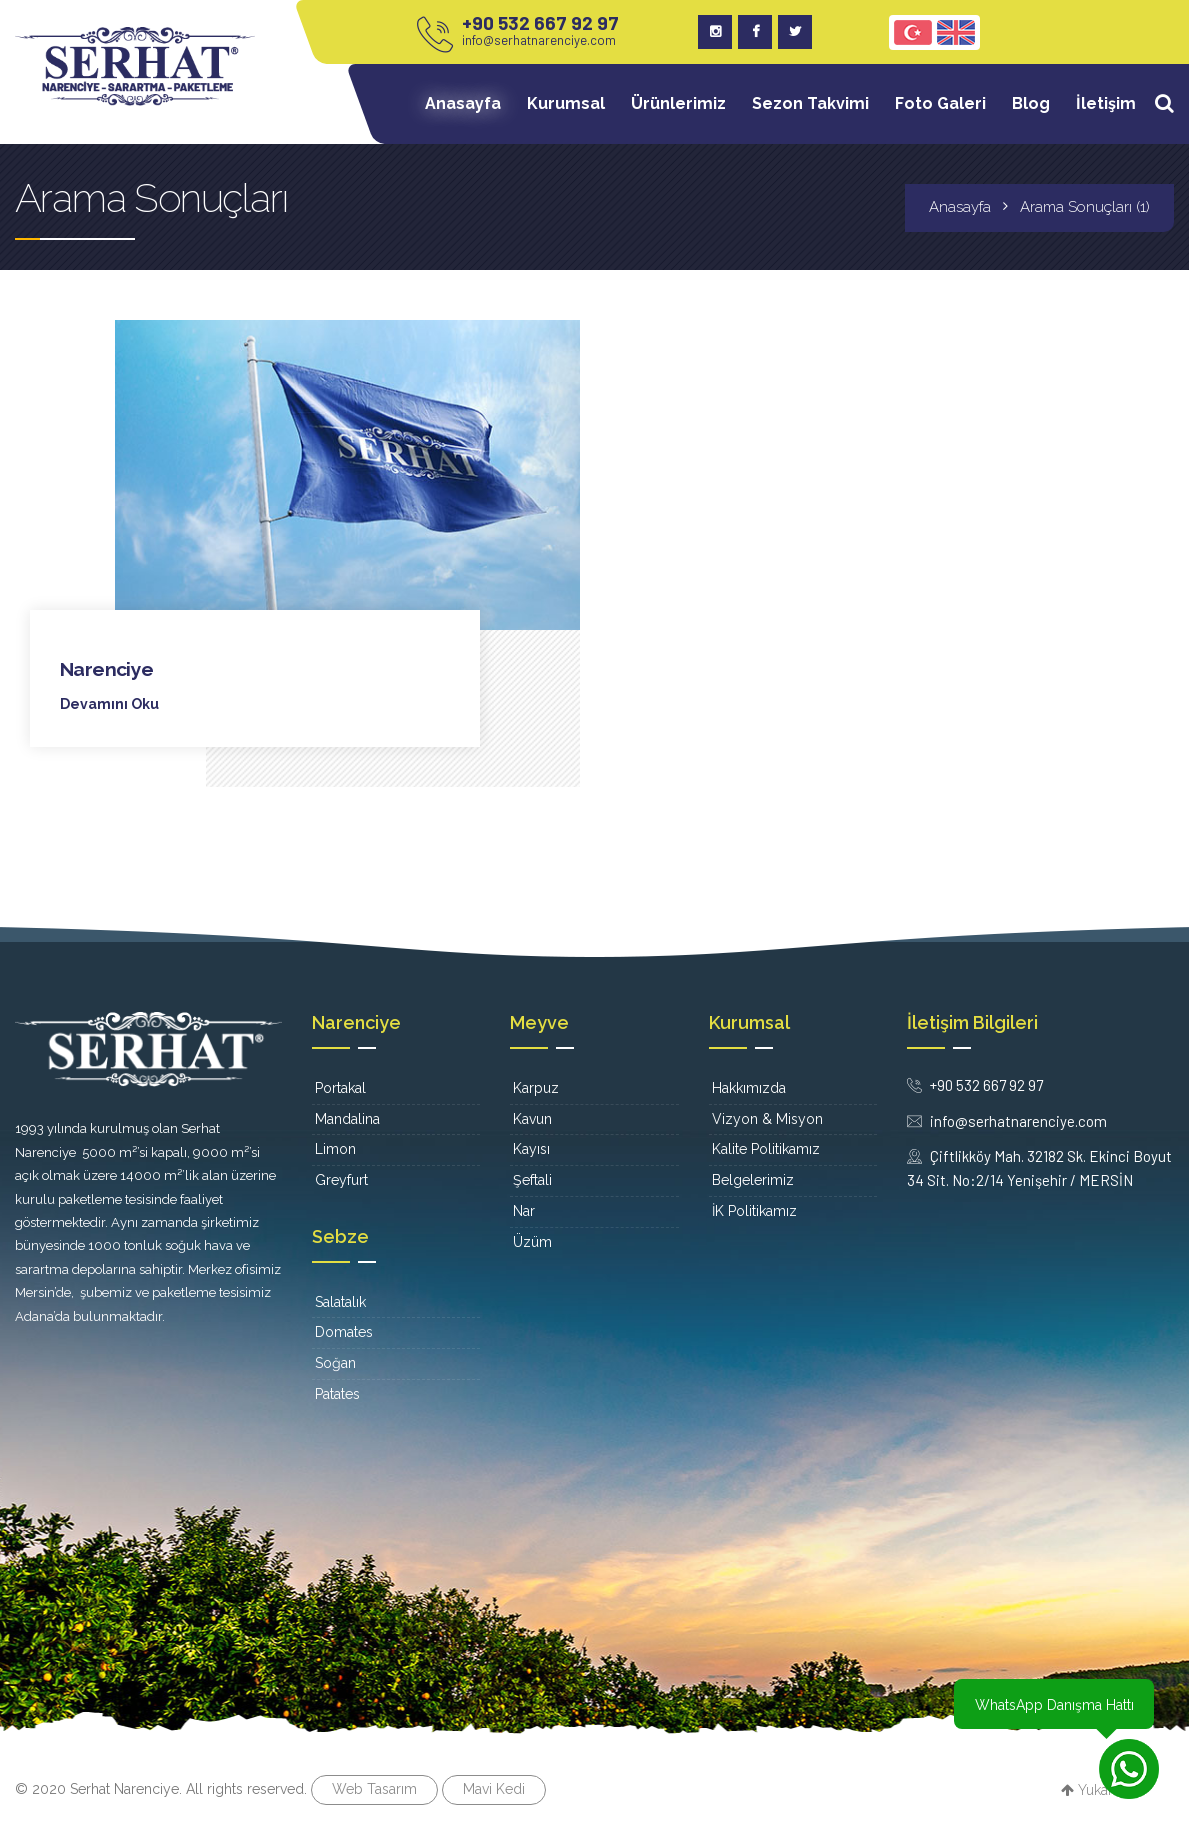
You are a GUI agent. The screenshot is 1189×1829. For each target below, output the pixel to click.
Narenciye (107, 669)
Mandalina (347, 1118)
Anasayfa (463, 103)
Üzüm (532, 1241)
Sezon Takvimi (810, 103)
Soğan (335, 1363)
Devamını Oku (109, 704)
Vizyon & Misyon (767, 1118)
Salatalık (340, 1301)
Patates (337, 1393)
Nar (524, 1210)
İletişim (1106, 103)
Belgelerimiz (753, 1180)
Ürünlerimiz (678, 103)
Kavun (532, 1118)
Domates (344, 1332)
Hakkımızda (749, 1087)
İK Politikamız (754, 1210)
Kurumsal (566, 103)
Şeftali (532, 1180)
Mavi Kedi (494, 1788)
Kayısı (531, 1149)
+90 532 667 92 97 (540, 22)
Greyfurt (341, 1180)
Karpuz (536, 1087)
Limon (335, 1149)
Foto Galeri (940, 103)
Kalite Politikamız (766, 1149)
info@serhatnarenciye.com (539, 40)
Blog (1031, 103)
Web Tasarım (374, 1788)
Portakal (340, 1087)
